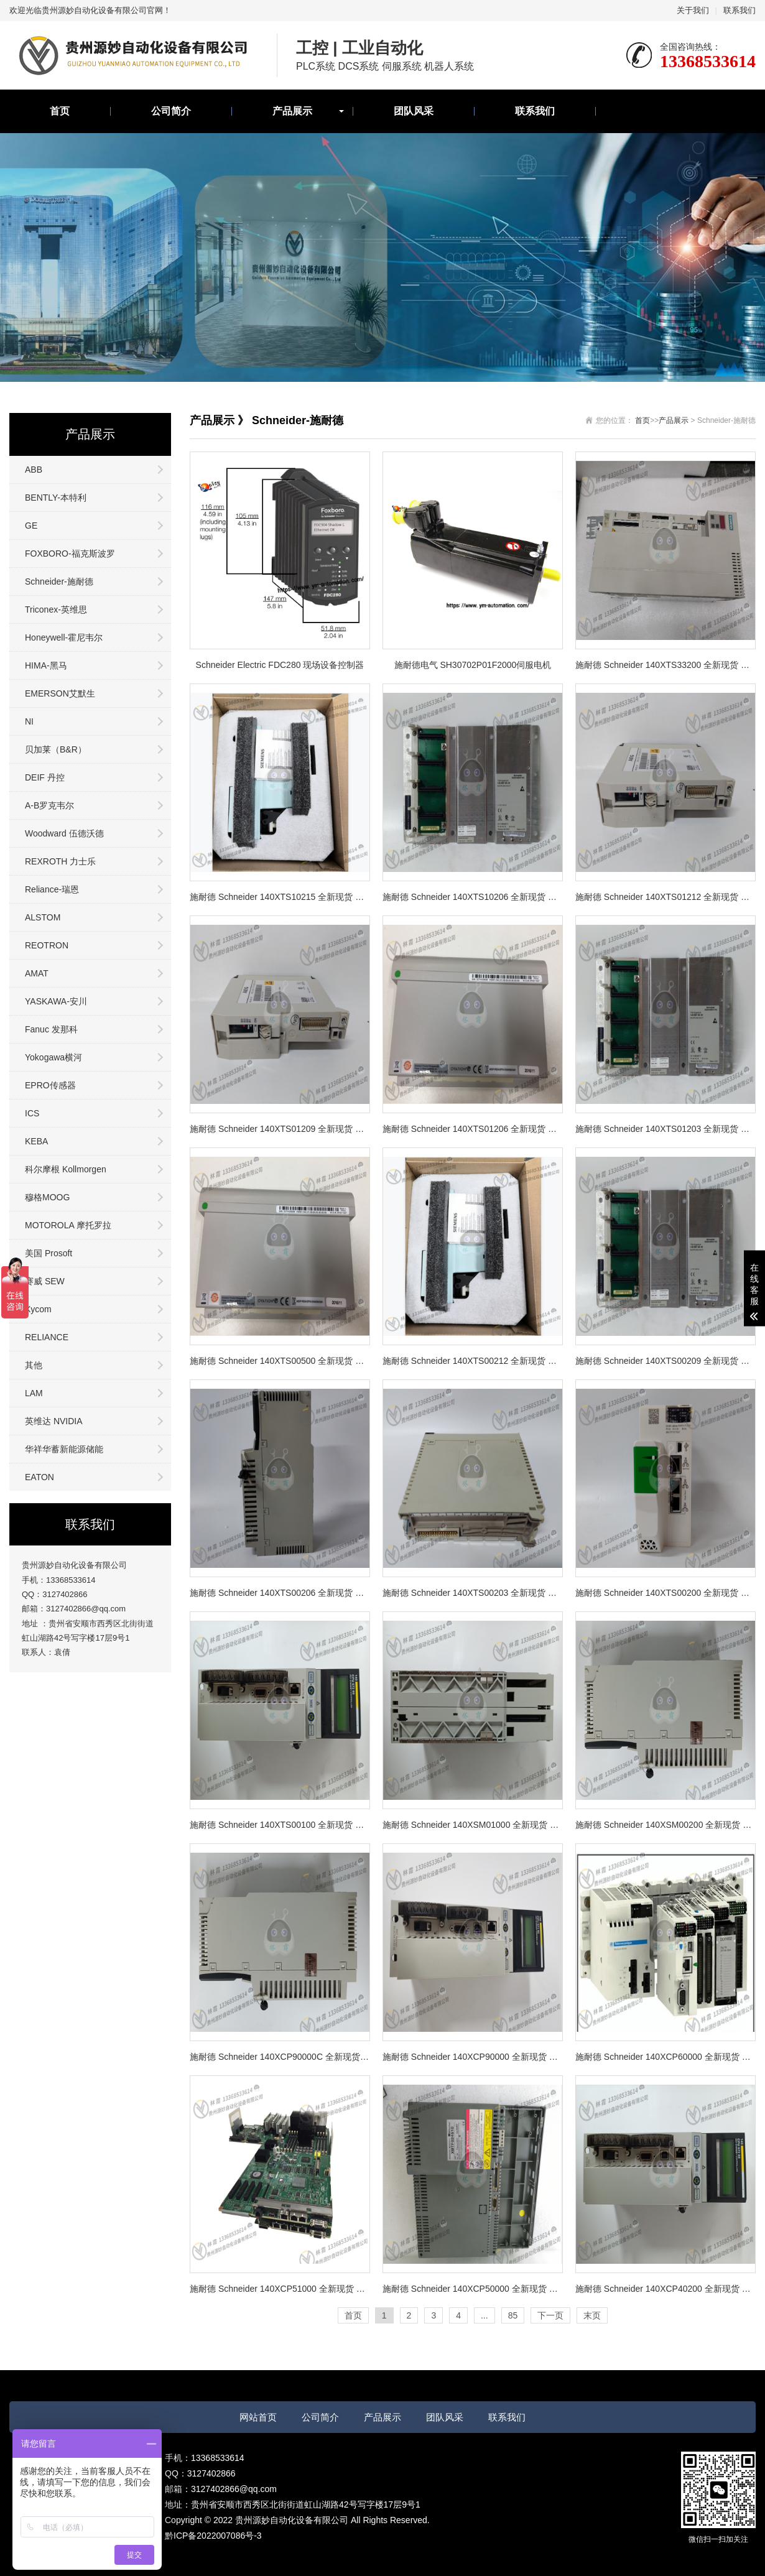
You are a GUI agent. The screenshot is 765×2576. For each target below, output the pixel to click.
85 (513, 2315)
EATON (39, 1477)
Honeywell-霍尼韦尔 (64, 637)
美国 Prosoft (48, 1253)
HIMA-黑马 (46, 665)
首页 (60, 111)
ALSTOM (42, 917)
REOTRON (46, 945)
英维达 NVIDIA (54, 1421)
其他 (33, 1365)
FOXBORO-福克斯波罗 (70, 553)
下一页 (550, 2315)
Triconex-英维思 (56, 609)
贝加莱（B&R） (55, 749)
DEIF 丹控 (45, 777)
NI (29, 721)
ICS (32, 1113)
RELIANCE (46, 1337)
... (484, 2315)
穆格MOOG (47, 1197)
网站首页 (258, 2417)
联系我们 (739, 10)
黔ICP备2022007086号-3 (213, 2536)
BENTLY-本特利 (55, 498)
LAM (34, 1393)
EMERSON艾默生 (60, 693)
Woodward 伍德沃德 (64, 833)
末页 (592, 2315)
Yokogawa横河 (53, 1057)
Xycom (38, 1309)
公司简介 (171, 111)
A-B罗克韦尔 (49, 805)
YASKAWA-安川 (56, 1001)
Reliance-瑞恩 (52, 889)
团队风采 (414, 111)
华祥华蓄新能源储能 (64, 1449)
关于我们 (693, 10)
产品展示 (292, 111)
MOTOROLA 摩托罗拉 (68, 1225)
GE (31, 525)
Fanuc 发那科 (51, 1029)
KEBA (36, 1141)
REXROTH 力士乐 (60, 861)
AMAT (37, 973)
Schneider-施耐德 (59, 581)
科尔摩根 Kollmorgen (65, 1169)
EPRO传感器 (50, 1085)
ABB (33, 470)
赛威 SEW (45, 1281)
